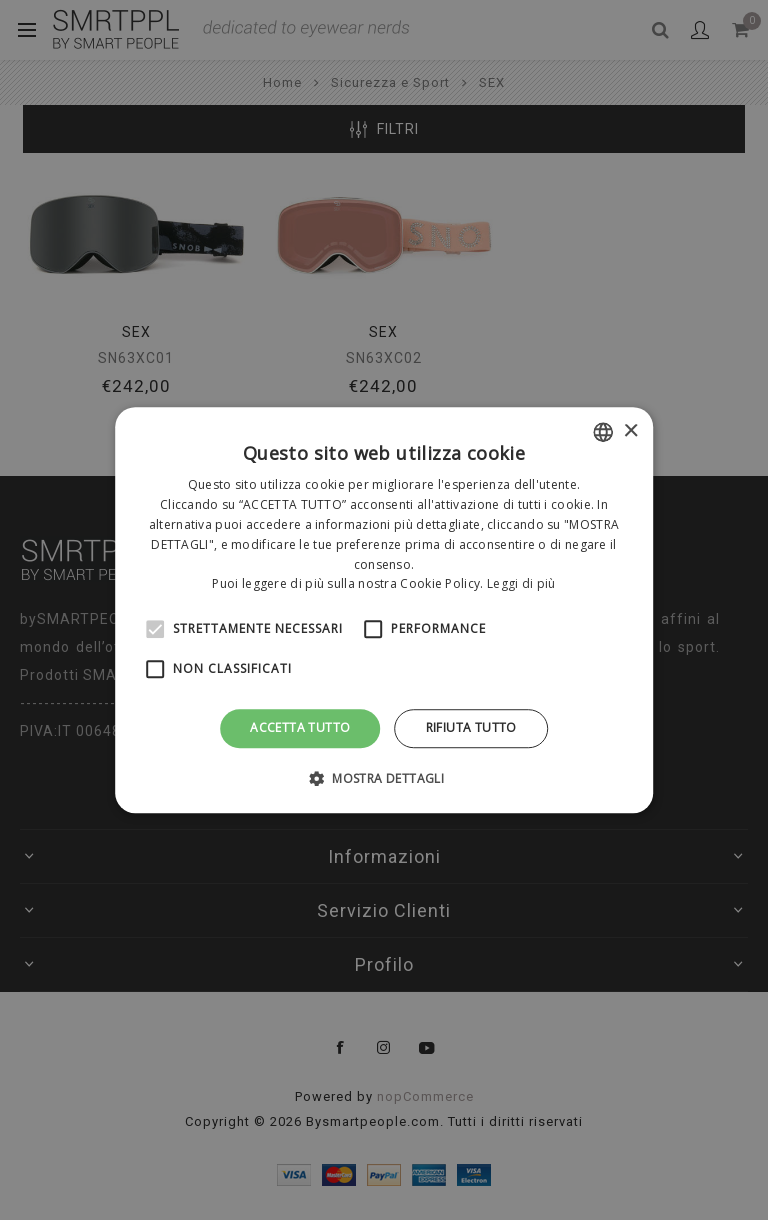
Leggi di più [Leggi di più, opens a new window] (521, 584)
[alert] (384, 610)
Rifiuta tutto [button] (471, 727)
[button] (384, 778)
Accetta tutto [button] (300, 727)
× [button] (630, 431)
